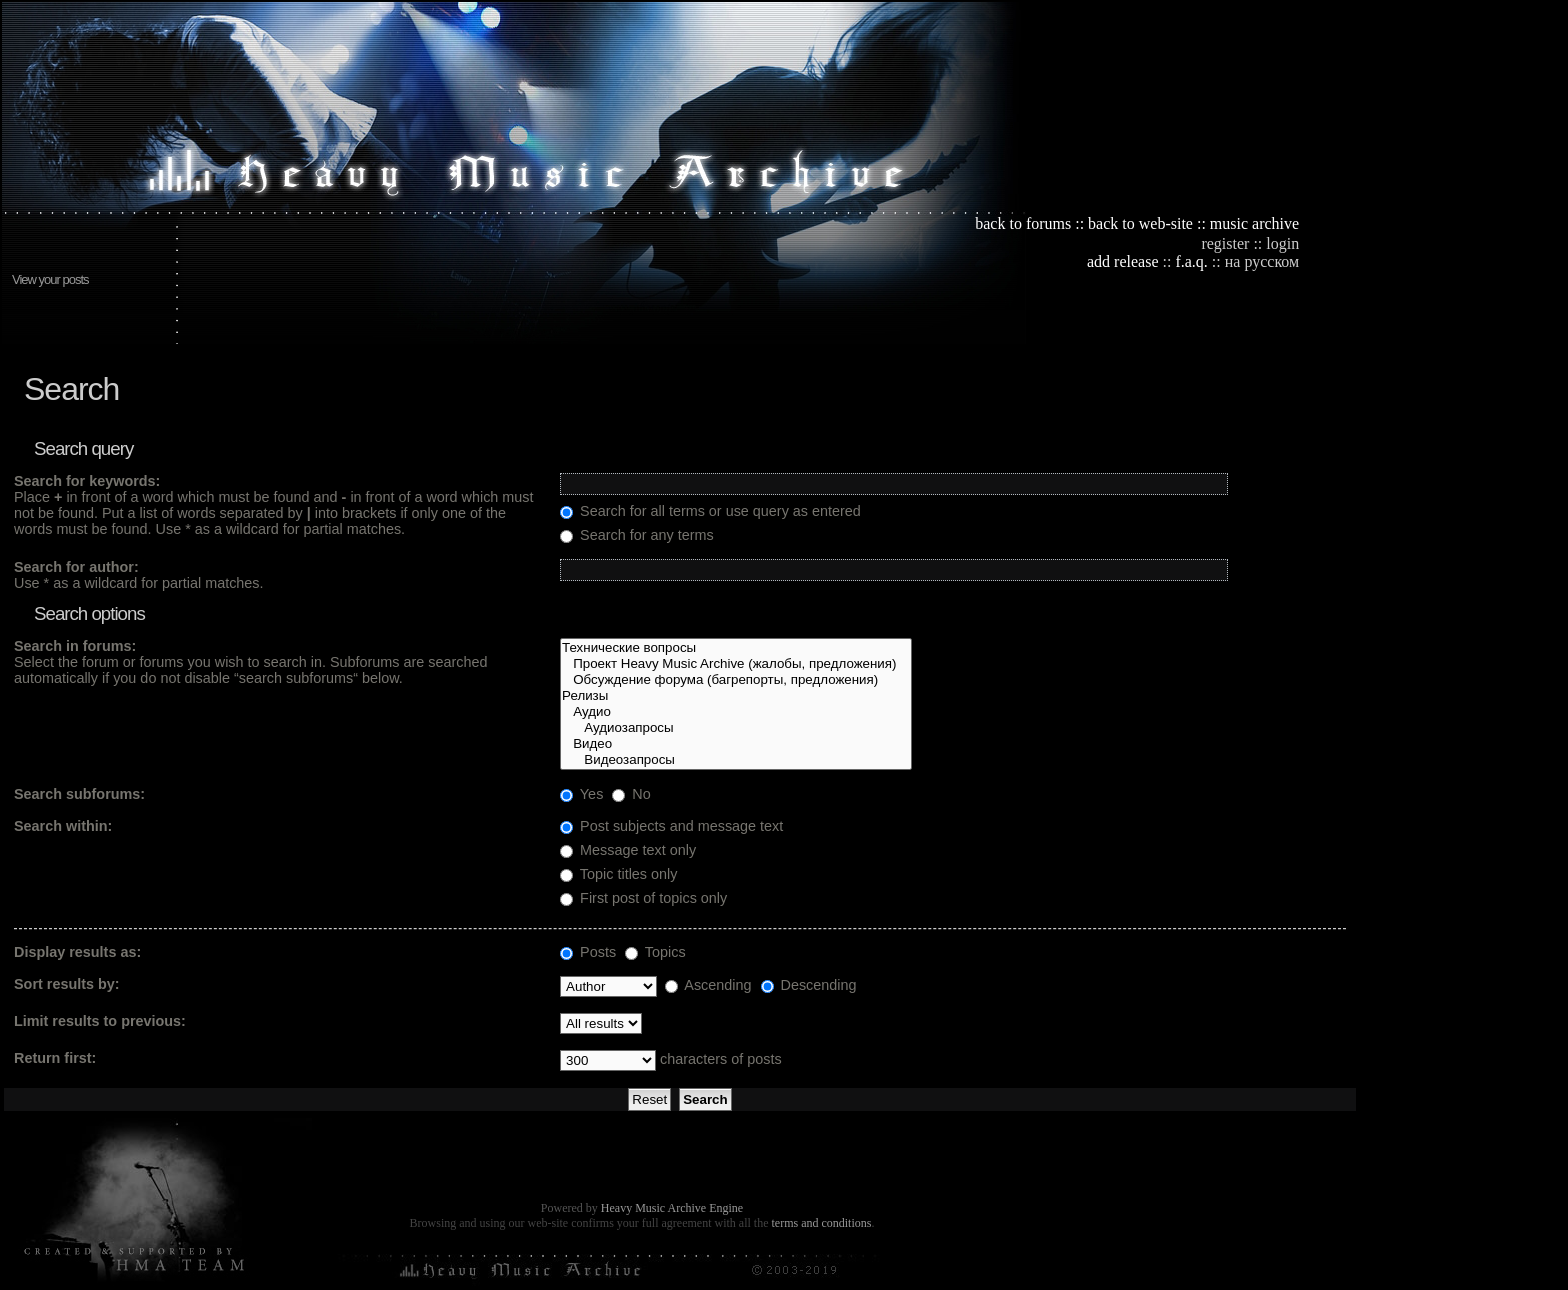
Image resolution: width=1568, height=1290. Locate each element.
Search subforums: (79, 794)
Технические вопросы (736, 648)
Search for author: (76, 567)
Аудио (736, 712)
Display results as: (77, 952)
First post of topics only (643, 898)
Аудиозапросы (736, 728)
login (1282, 243)
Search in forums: (75, 646)
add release (1123, 261)
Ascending (708, 985)
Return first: (55, 1058)
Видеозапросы (736, 760)
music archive (1254, 223)
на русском (1262, 261)
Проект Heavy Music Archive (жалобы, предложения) (736, 664)
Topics (655, 952)
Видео (736, 744)
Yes (581, 794)
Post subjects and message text (671, 826)
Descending (809, 985)
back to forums (1023, 223)
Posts (588, 952)
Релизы (736, 696)
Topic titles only (618, 874)
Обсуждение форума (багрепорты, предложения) (736, 680)
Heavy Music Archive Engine (672, 1208)
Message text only (628, 850)
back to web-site (1140, 223)
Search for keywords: (87, 481)
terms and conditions (821, 1223)
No (631, 794)
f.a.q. (1191, 261)
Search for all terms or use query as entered (710, 511)
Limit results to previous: (100, 1021)
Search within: (63, 826)
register (1225, 243)
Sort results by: (67, 984)
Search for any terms (637, 535)
